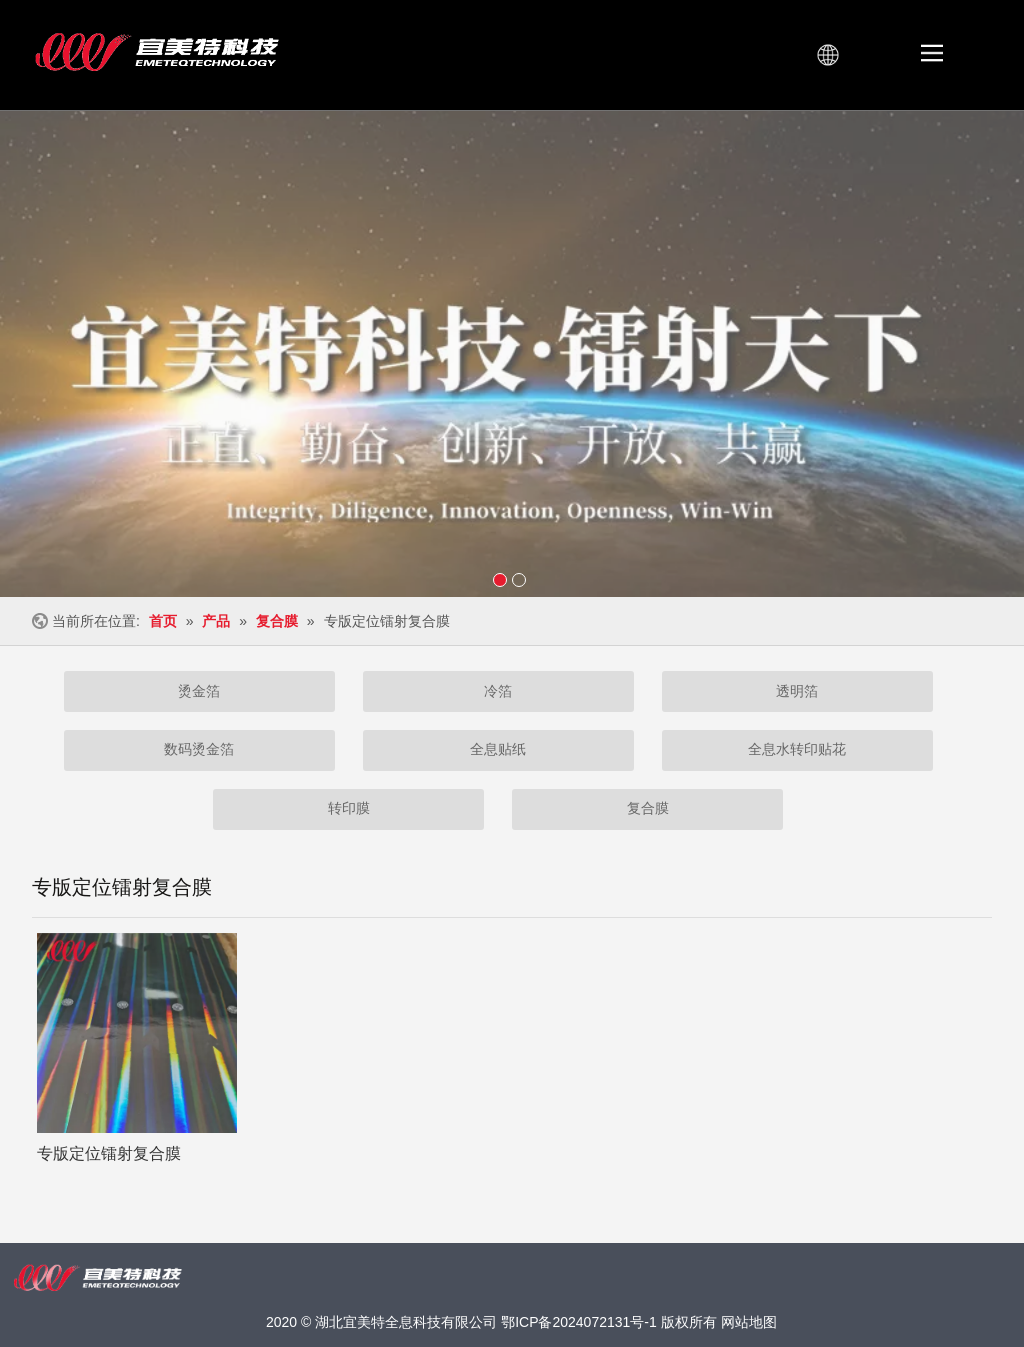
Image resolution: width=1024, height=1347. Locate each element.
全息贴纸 (498, 749)
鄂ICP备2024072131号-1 (579, 1322)
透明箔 (797, 691)
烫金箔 (199, 691)
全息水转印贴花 (797, 749)
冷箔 (498, 691)
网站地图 (749, 1322)
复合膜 (648, 808)
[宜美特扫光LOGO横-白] (98, 1278)
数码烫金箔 (199, 749)
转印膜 (349, 808)
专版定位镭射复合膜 (109, 1153)
